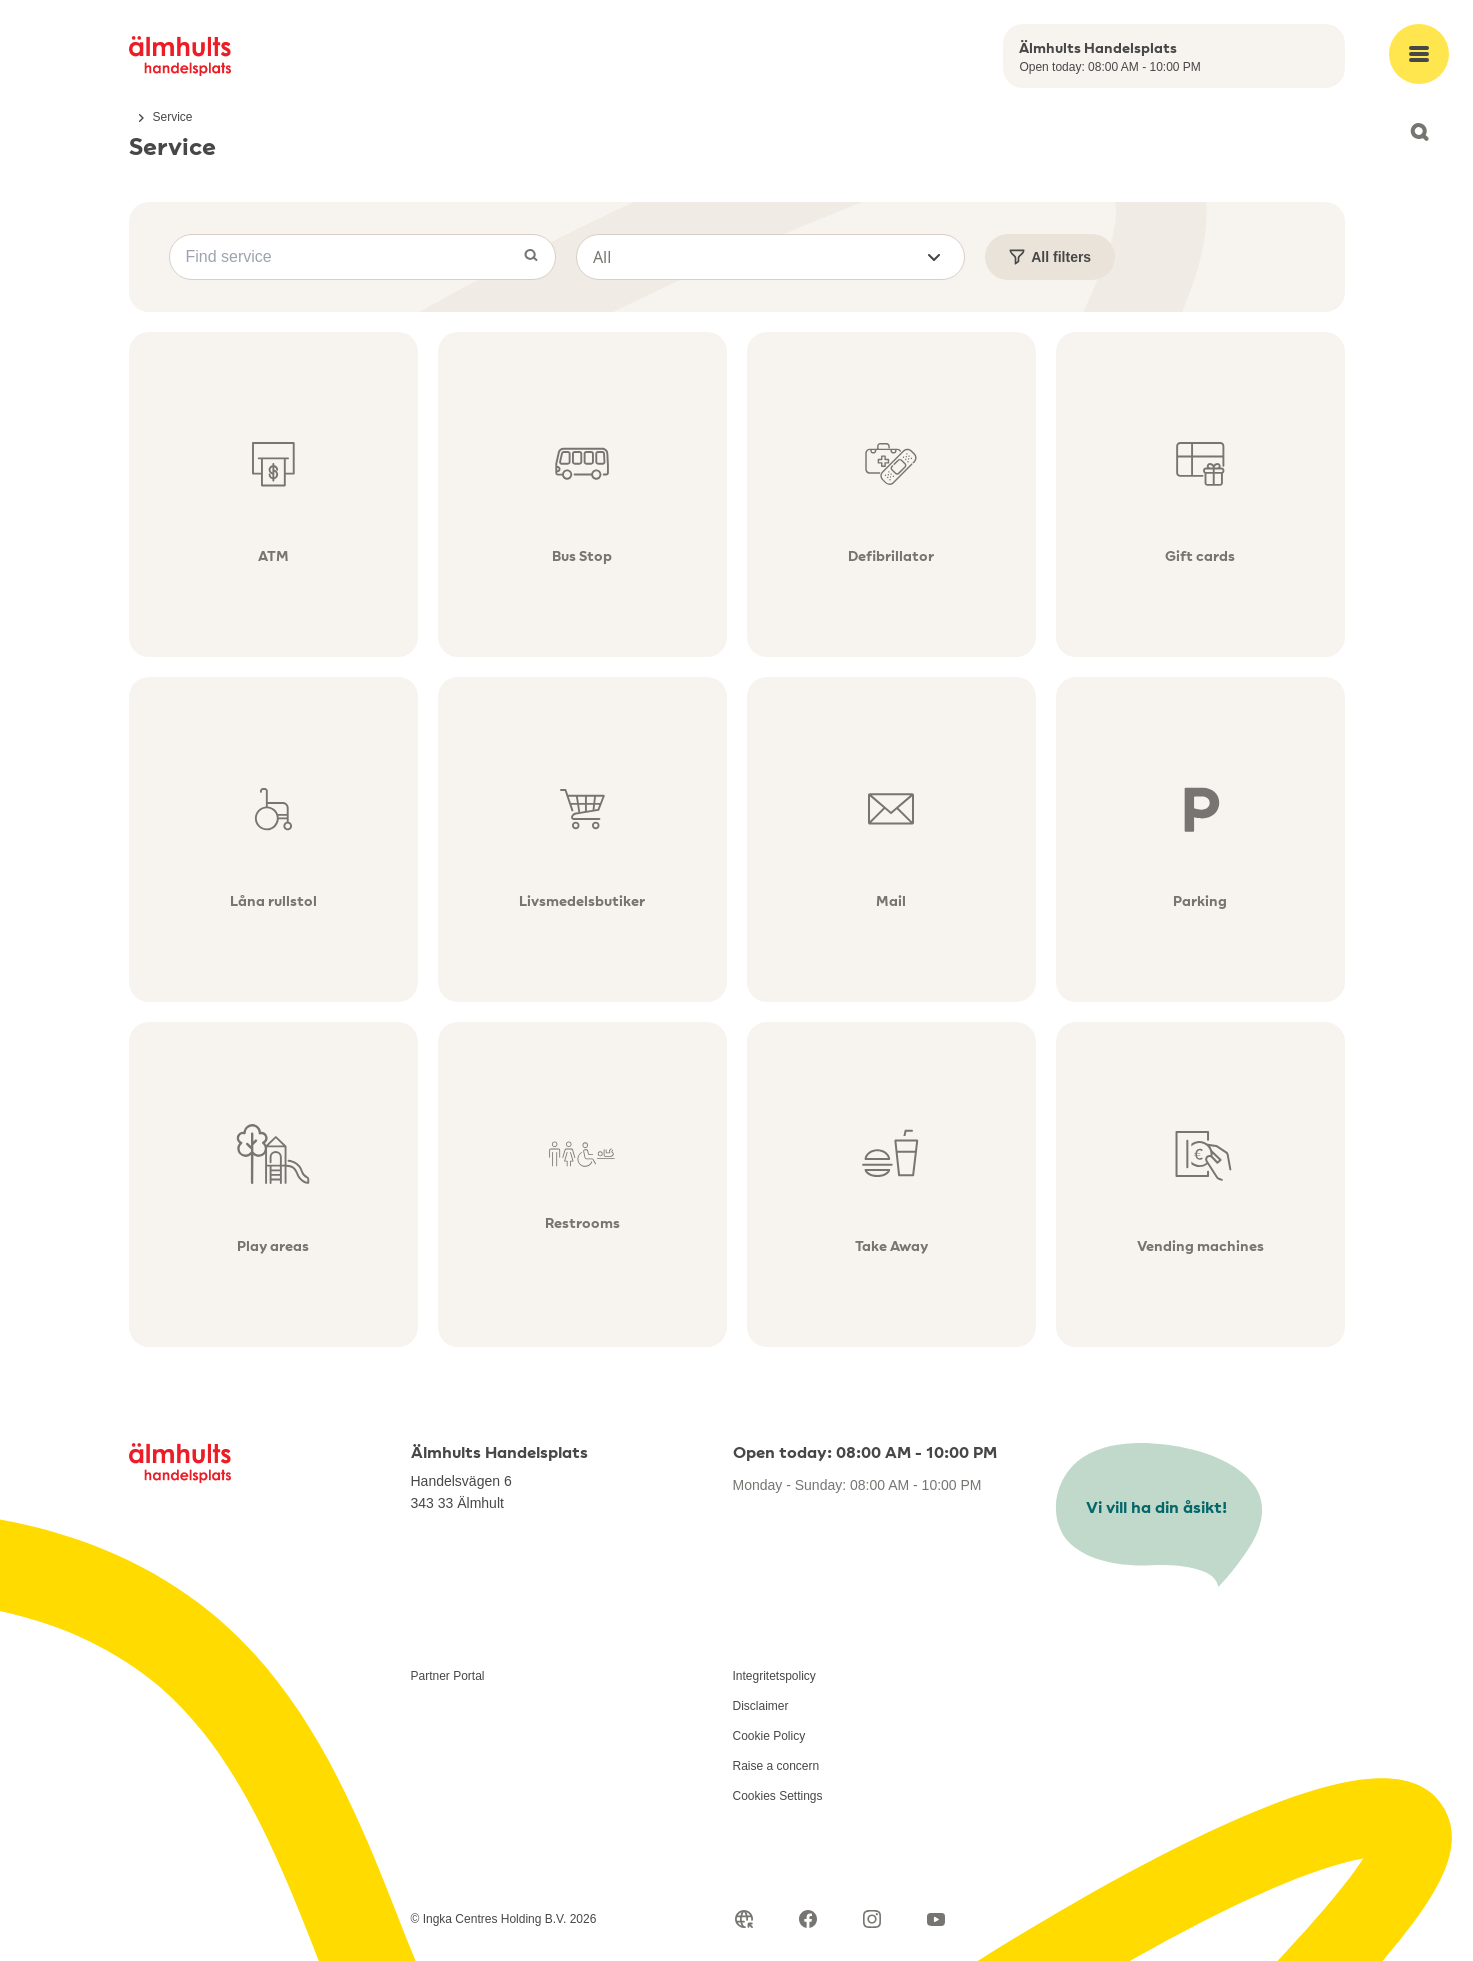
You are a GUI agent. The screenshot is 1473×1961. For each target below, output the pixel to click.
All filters (1050, 257)
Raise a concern (776, 1766)
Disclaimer (761, 1706)
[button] (770, 257)
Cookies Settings (778, 1796)
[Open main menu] (1419, 54)
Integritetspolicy (774, 1676)
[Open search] (1419, 132)
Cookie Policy (769, 1736)
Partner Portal (448, 1676)
